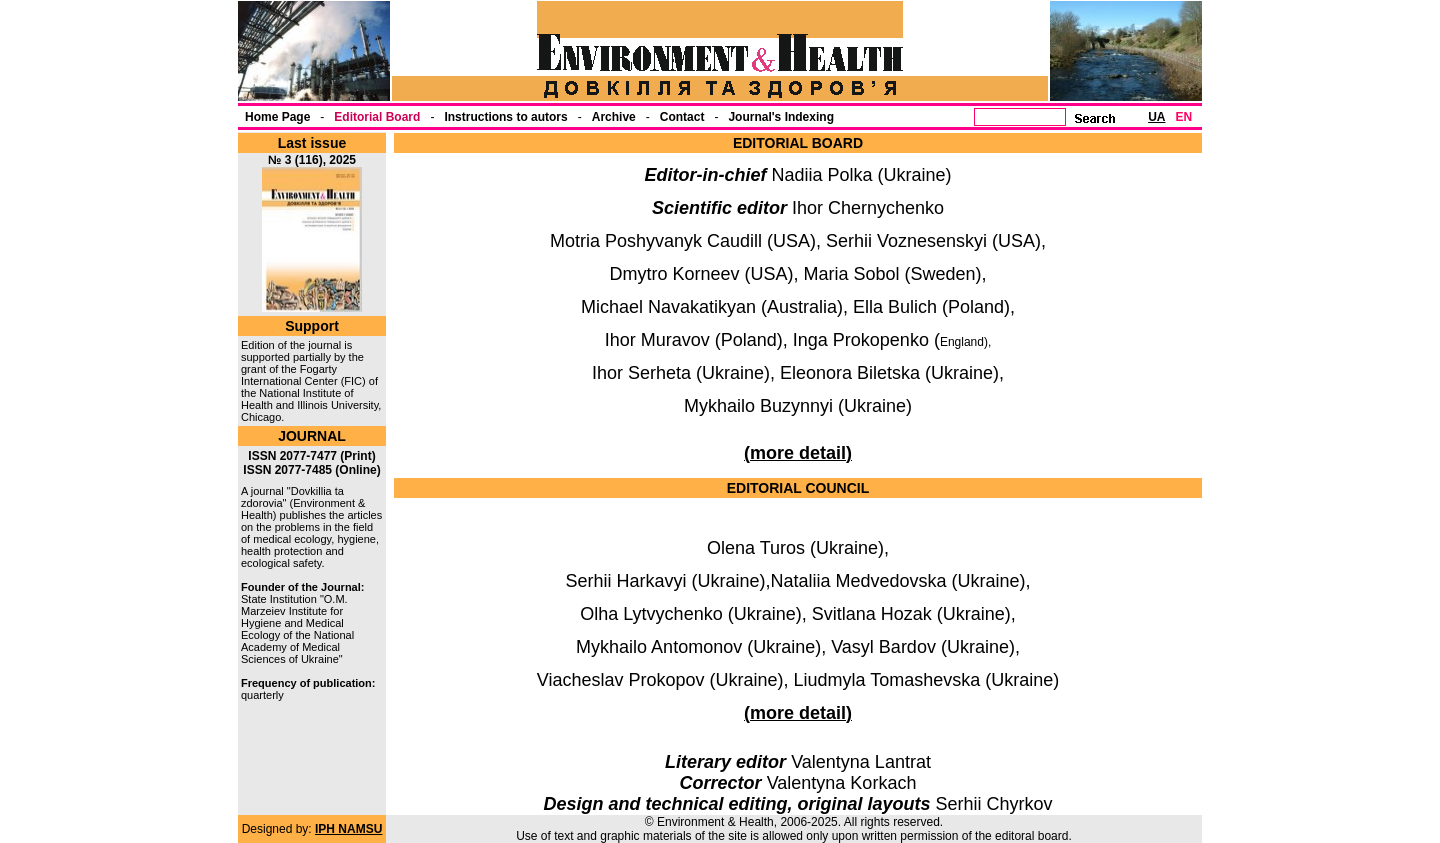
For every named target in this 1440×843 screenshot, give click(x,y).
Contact (682, 117)
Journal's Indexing (781, 117)
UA (1156, 117)
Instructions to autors (505, 117)
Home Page (277, 117)
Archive (614, 117)
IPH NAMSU (348, 829)
